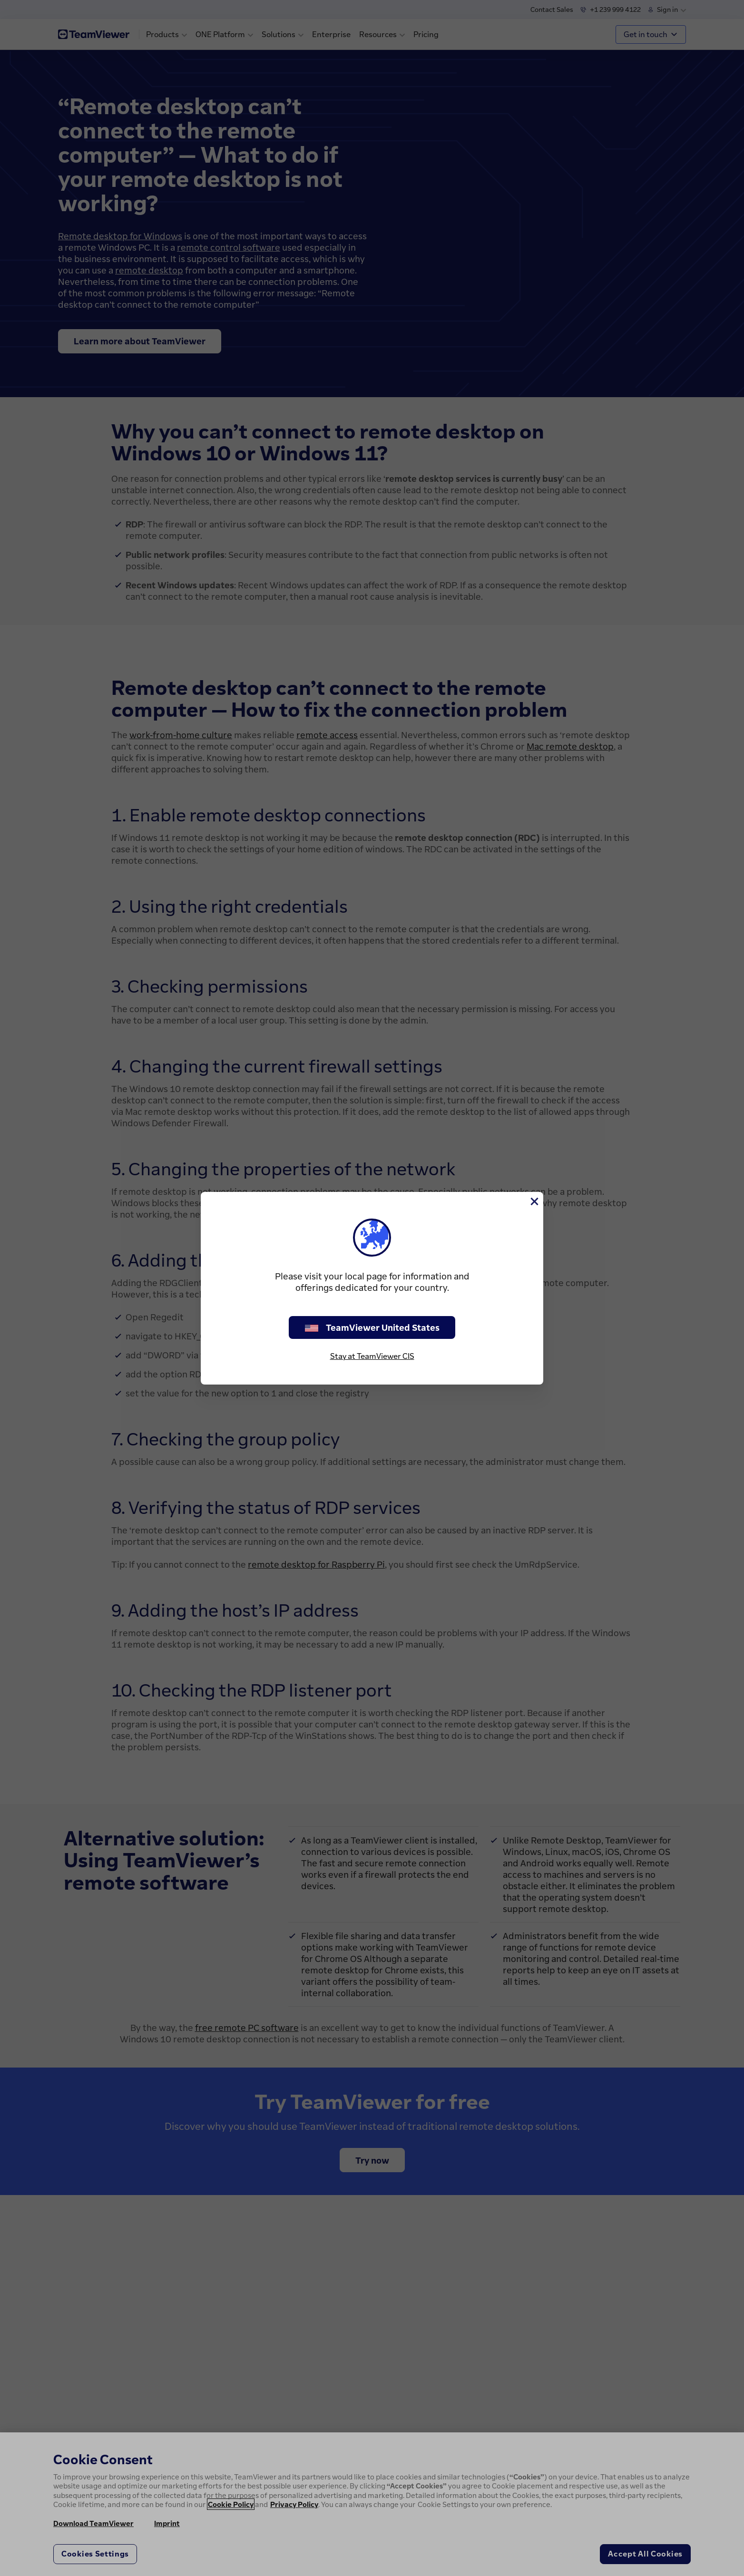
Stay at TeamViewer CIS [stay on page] (372, 1356)
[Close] (533, 1201)
